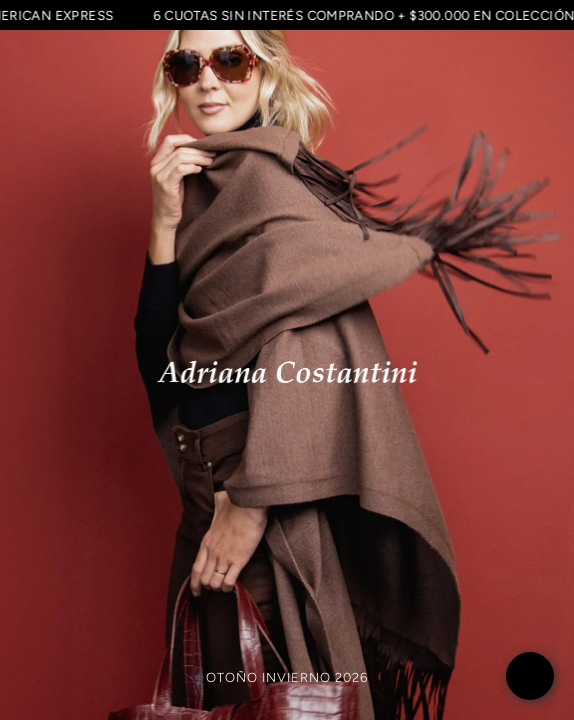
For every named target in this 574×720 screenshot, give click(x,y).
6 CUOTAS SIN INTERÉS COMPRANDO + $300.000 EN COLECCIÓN (362, 15)
